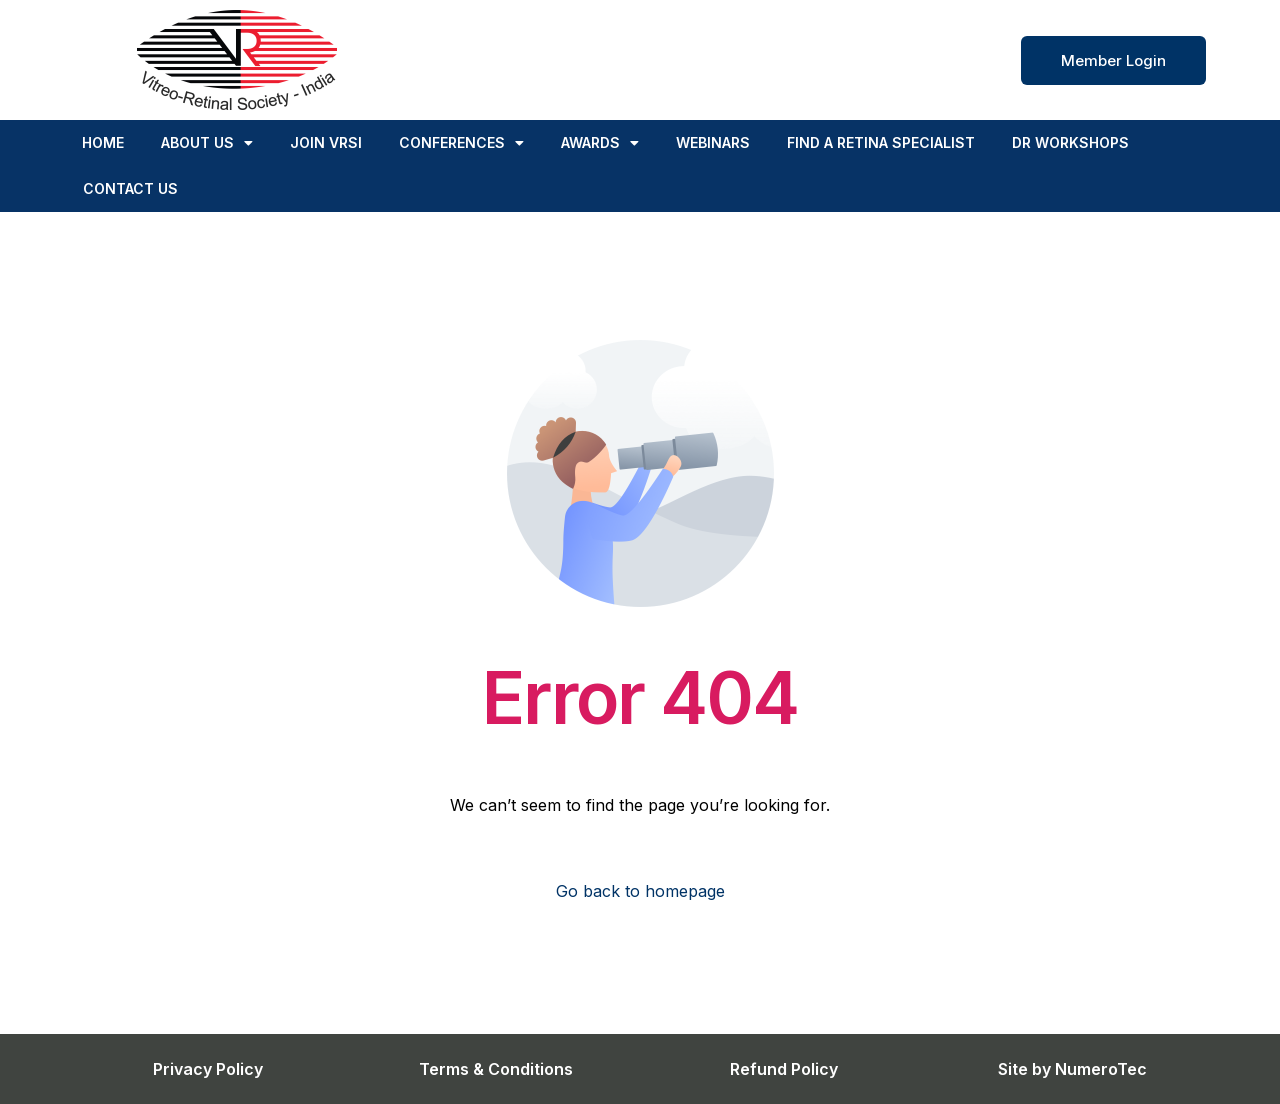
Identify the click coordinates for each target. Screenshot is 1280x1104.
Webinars (713, 142)
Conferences (461, 143)
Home (103, 142)
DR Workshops (1070, 142)
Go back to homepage (640, 891)
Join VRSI (326, 142)
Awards (600, 143)
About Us (207, 143)
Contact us (130, 188)
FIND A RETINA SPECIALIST (881, 142)
